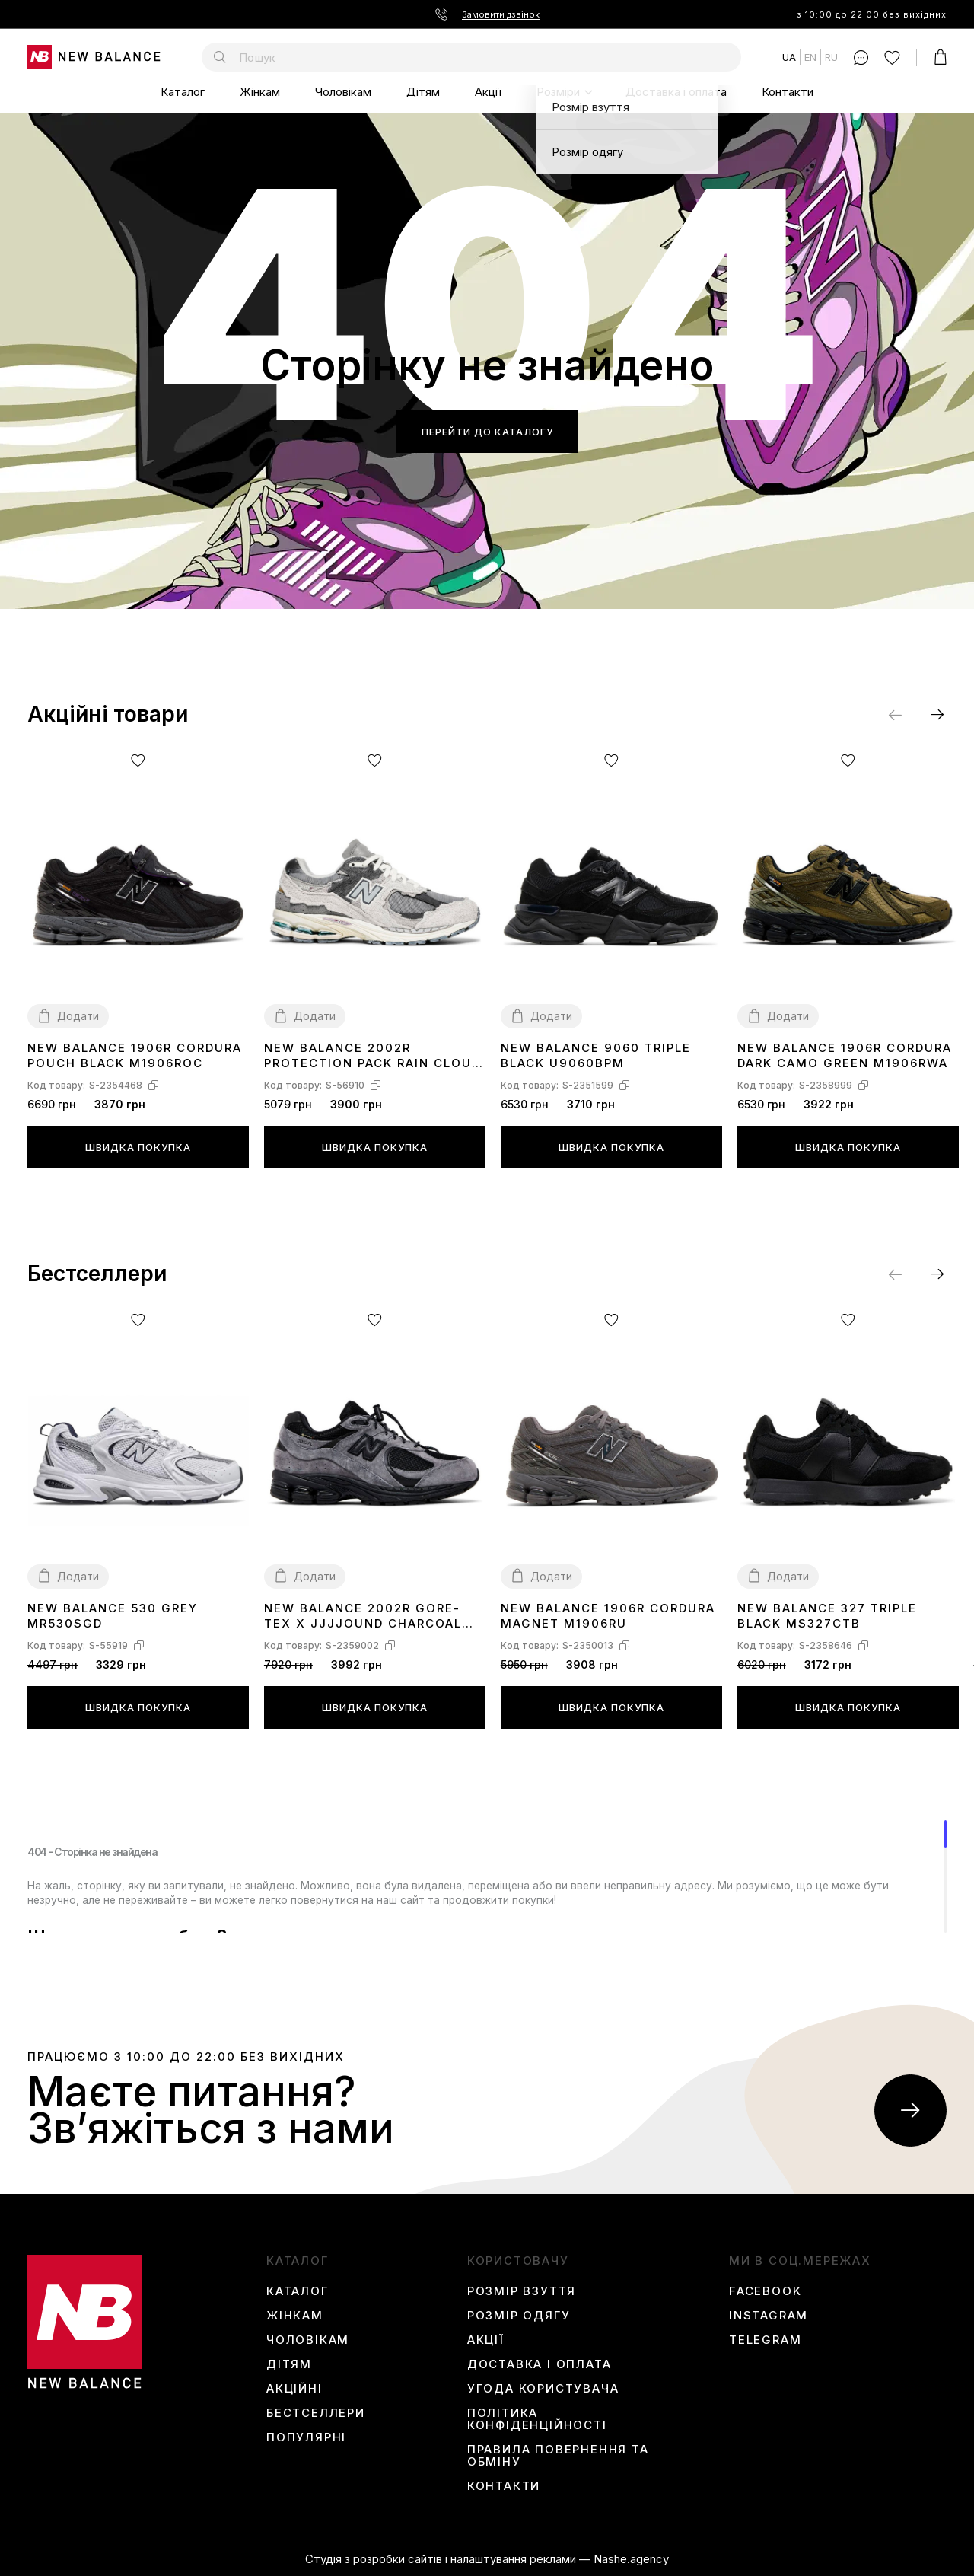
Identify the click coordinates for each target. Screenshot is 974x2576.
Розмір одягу (519, 2316)
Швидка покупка (138, 1147)
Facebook (765, 2291)
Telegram (765, 2340)
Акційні (294, 2389)
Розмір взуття (521, 2291)
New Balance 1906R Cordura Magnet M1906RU (608, 1616)
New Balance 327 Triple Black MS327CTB (827, 1616)
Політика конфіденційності (537, 2419)
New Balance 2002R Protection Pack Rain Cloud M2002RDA (372, 1056)
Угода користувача (543, 2389)
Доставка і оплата (676, 91)
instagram (768, 2316)
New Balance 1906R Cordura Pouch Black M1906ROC (134, 1055)
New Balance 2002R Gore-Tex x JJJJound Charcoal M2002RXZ (363, 1616)
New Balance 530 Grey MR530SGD (112, 1616)
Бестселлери (315, 2413)
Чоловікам (343, 91)
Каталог (183, 91)
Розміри (558, 91)
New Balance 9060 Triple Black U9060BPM (596, 1055)
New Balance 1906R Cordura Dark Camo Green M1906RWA (844, 1055)
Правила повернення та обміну (558, 2456)
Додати (78, 1015)
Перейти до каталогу (487, 432)
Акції (488, 91)
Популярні (306, 2437)
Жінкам (260, 91)
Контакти (787, 91)
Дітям (423, 91)
